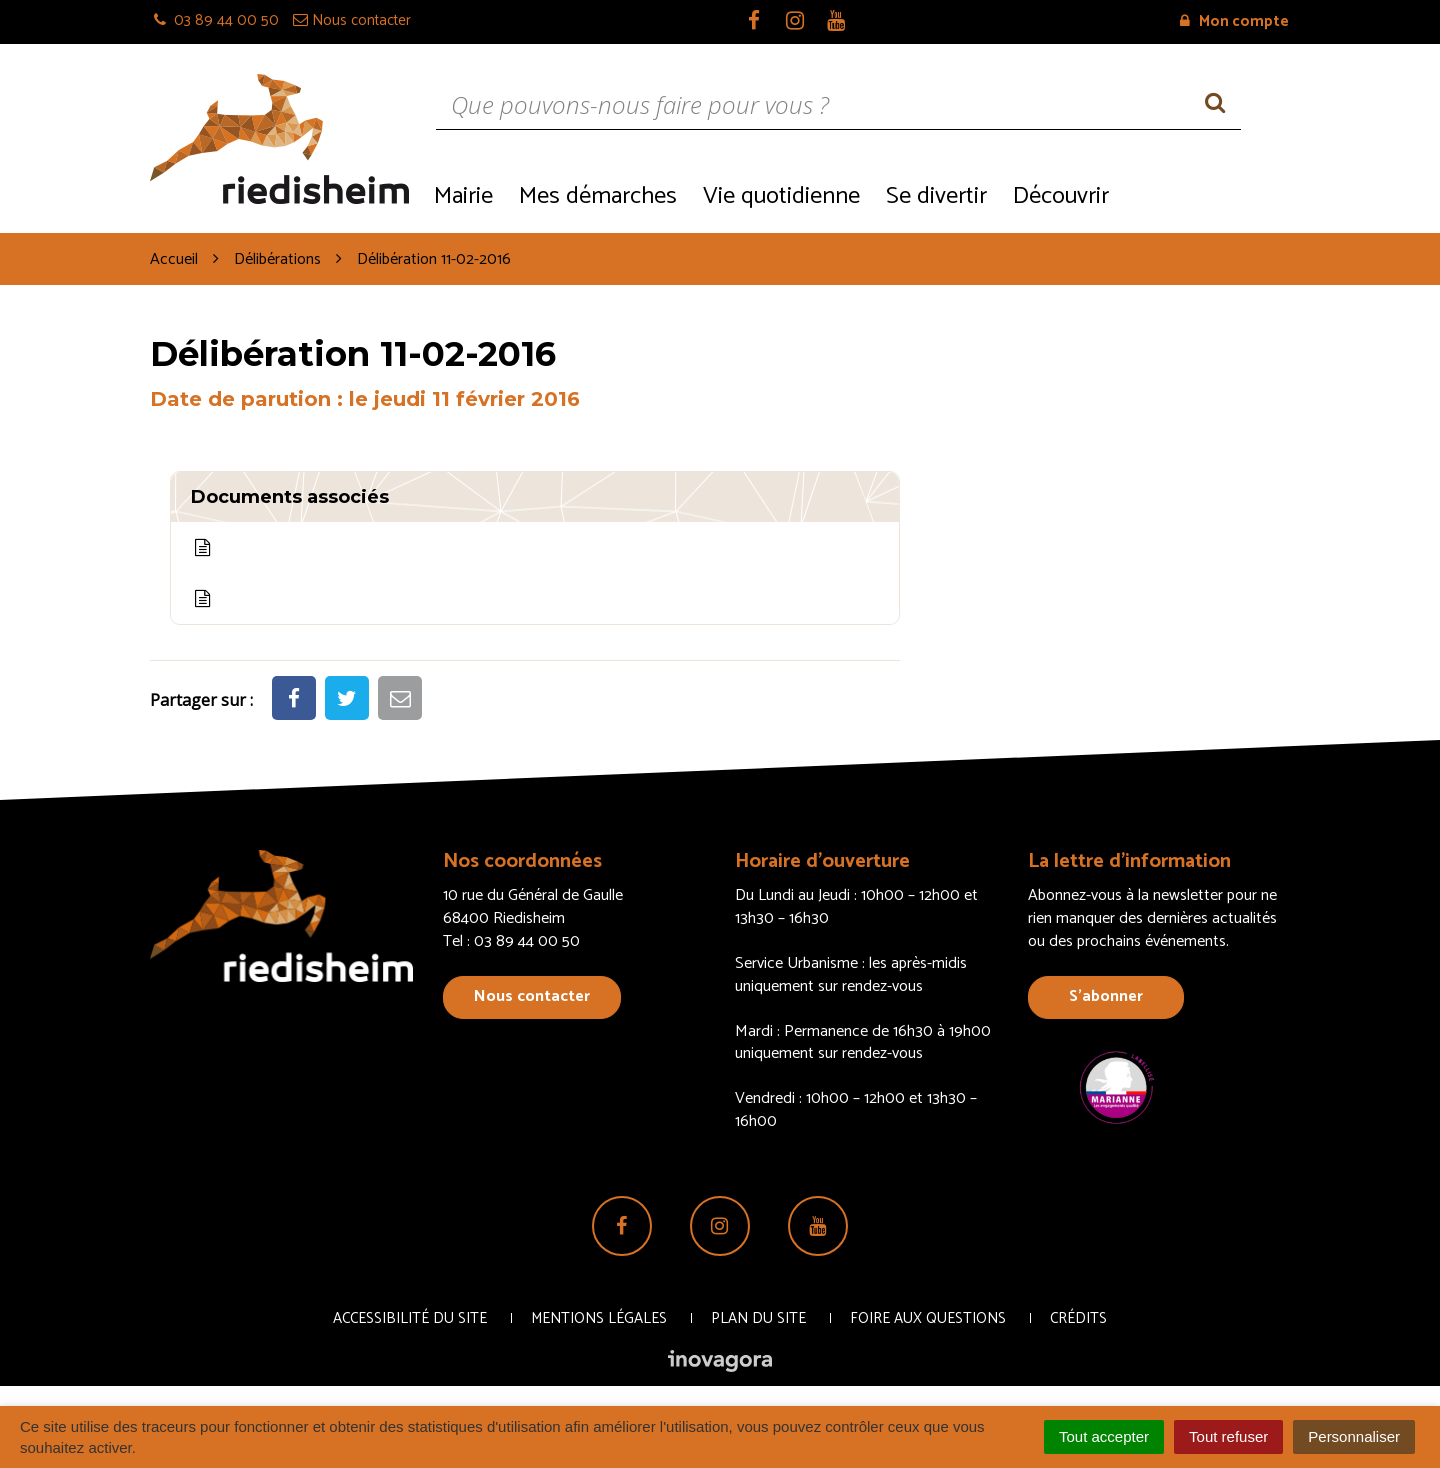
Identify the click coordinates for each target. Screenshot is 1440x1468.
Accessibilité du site (410, 1318)
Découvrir (1061, 196)
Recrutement (1205, 194)
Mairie (463, 196)
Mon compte (1234, 21)
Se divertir (936, 196)
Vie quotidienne (781, 196)
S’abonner (1106, 996)
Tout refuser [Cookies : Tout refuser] (1228, 1436)
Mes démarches (598, 196)
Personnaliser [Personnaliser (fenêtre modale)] (1354, 1436)
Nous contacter (532, 996)
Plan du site (758, 1318)
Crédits (1078, 1318)
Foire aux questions (928, 1318)
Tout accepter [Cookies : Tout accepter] (1104, 1436)
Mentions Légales (599, 1318)
